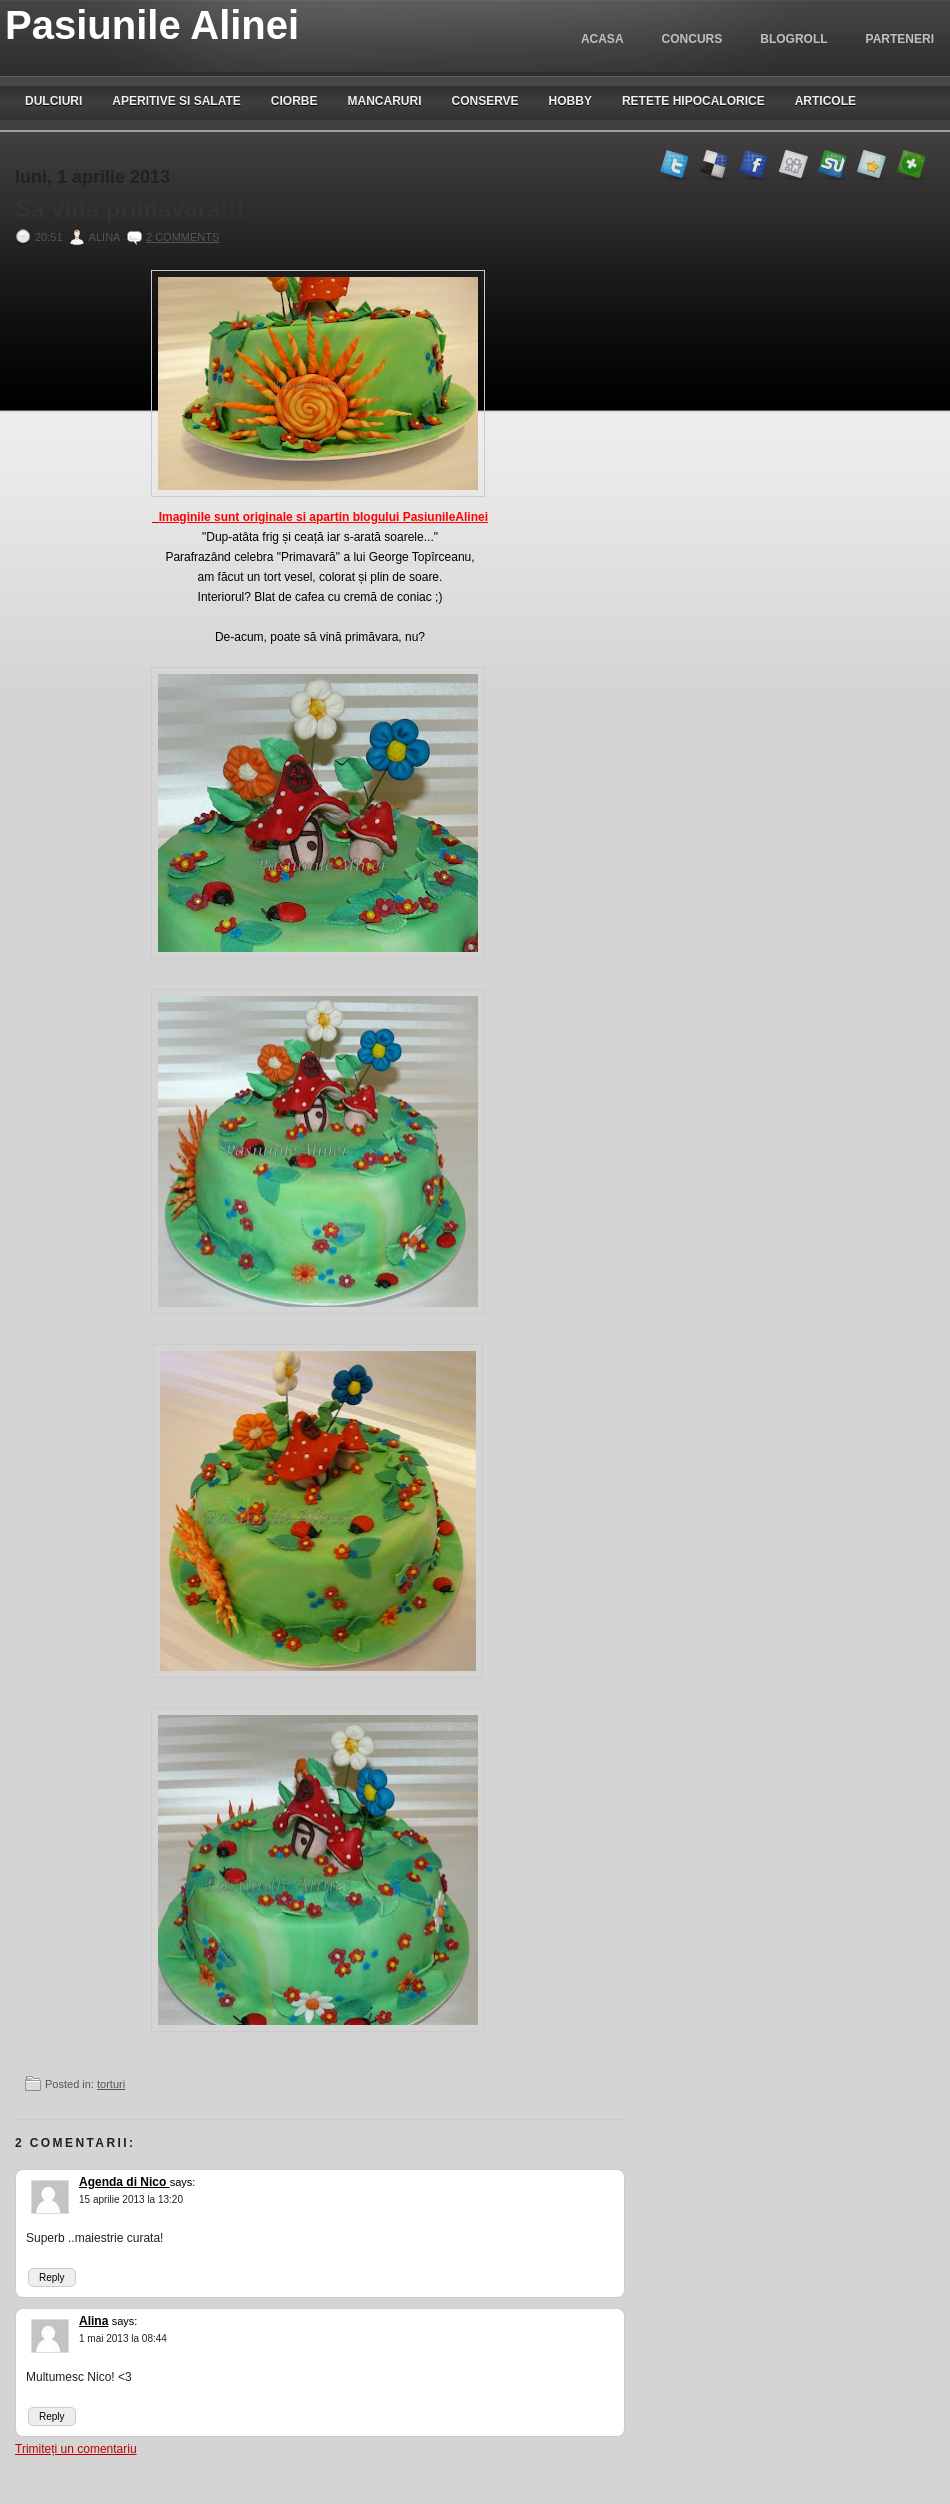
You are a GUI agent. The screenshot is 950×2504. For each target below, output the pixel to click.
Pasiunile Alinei (152, 25)
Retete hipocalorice (693, 101)
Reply (52, 2277)
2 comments (182, 237)
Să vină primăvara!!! (129, 209)
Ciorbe (294, 101)
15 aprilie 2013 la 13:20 (131, 2199)
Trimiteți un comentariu (76, 2449)
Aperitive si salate (176, 101)
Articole (825, 101)
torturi (111, 2084)
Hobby (570, 101)
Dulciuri (53, 101)
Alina (93, 2321)
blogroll (793, 39)
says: (183, 2182)
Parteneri (900, 39)
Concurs (692, 39)
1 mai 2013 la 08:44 (123, 2338)
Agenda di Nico (124, 2182)
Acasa (602, 39)
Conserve (484, 101)
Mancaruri (384, 101)
